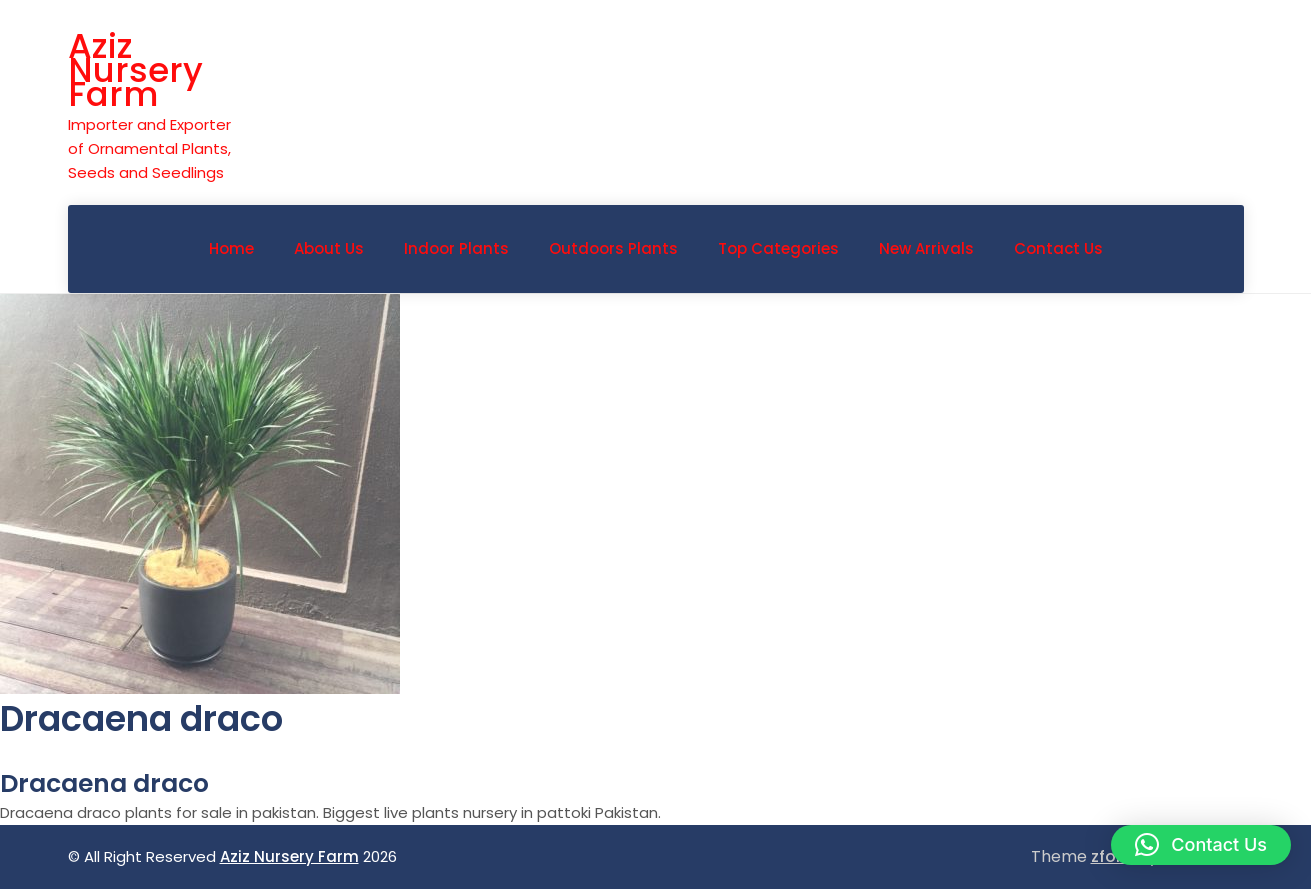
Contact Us (1058, 248)
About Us (329, 248)
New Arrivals (926, 248)
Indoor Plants (456, 248)
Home (231, 248)
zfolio (1113, 856)
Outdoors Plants (613, 248)
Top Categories (778, 248)
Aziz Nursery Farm (135, 70)
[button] (1201, 845)
